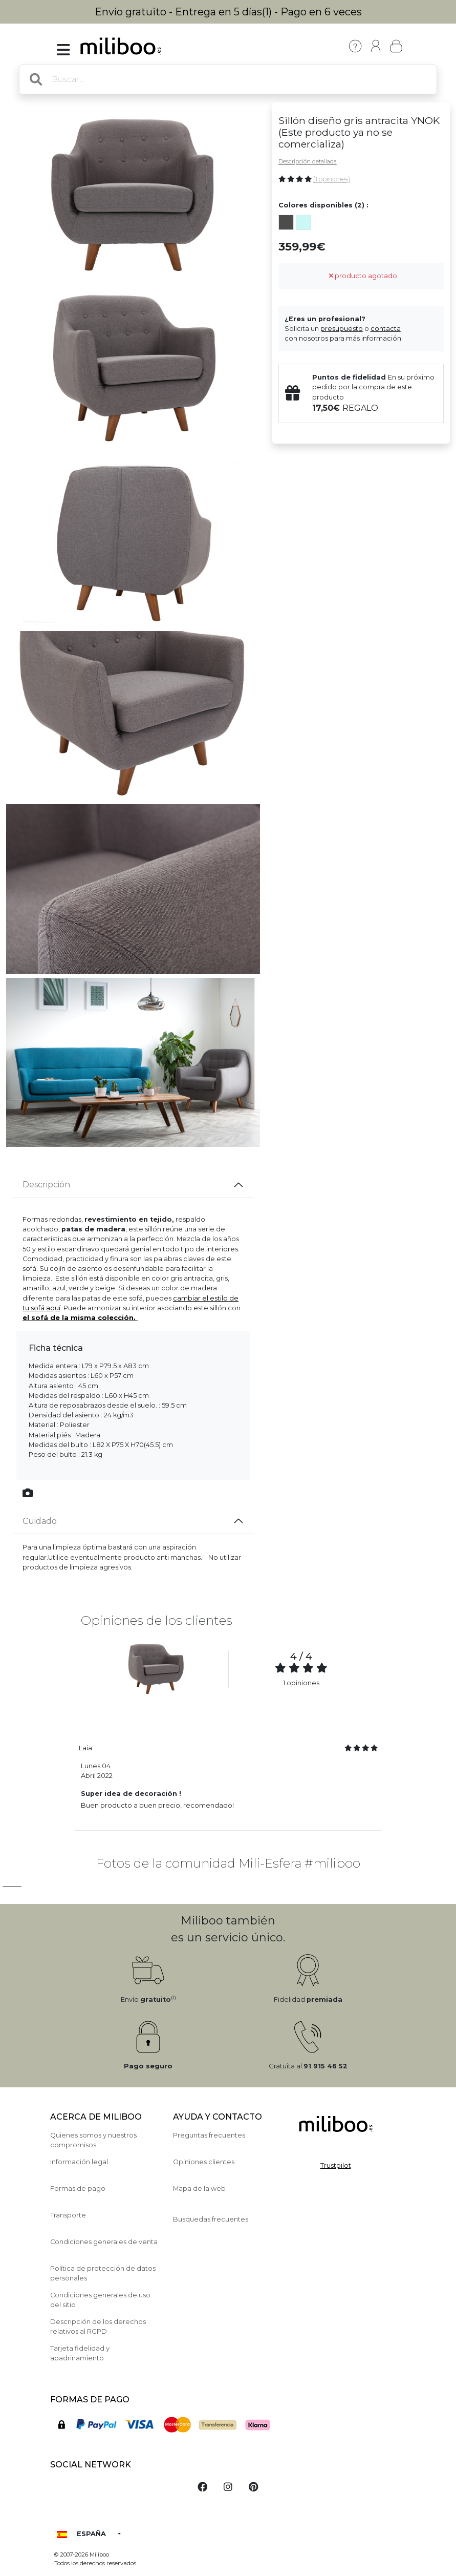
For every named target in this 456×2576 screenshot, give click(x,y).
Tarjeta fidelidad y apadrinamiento (80, 2353)
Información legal (79, 2162)
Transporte (68, 2215)
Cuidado (40, 1521)
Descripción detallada (307, 161)
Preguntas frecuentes (209, 2135)
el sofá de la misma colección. (79, 1318)
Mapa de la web (199, 2188)
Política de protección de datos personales (103, 2273)
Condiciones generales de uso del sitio (100, 2300)
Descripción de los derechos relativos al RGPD (98, 2326)
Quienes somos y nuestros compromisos (93, 2140)
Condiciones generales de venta (104, 2242)
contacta (386, 328)
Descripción (46, 1184)
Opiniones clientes (203, 2162)
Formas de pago (77, 2188)
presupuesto (341, 328)
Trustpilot (335, 2165)
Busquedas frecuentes (210, 2219)
